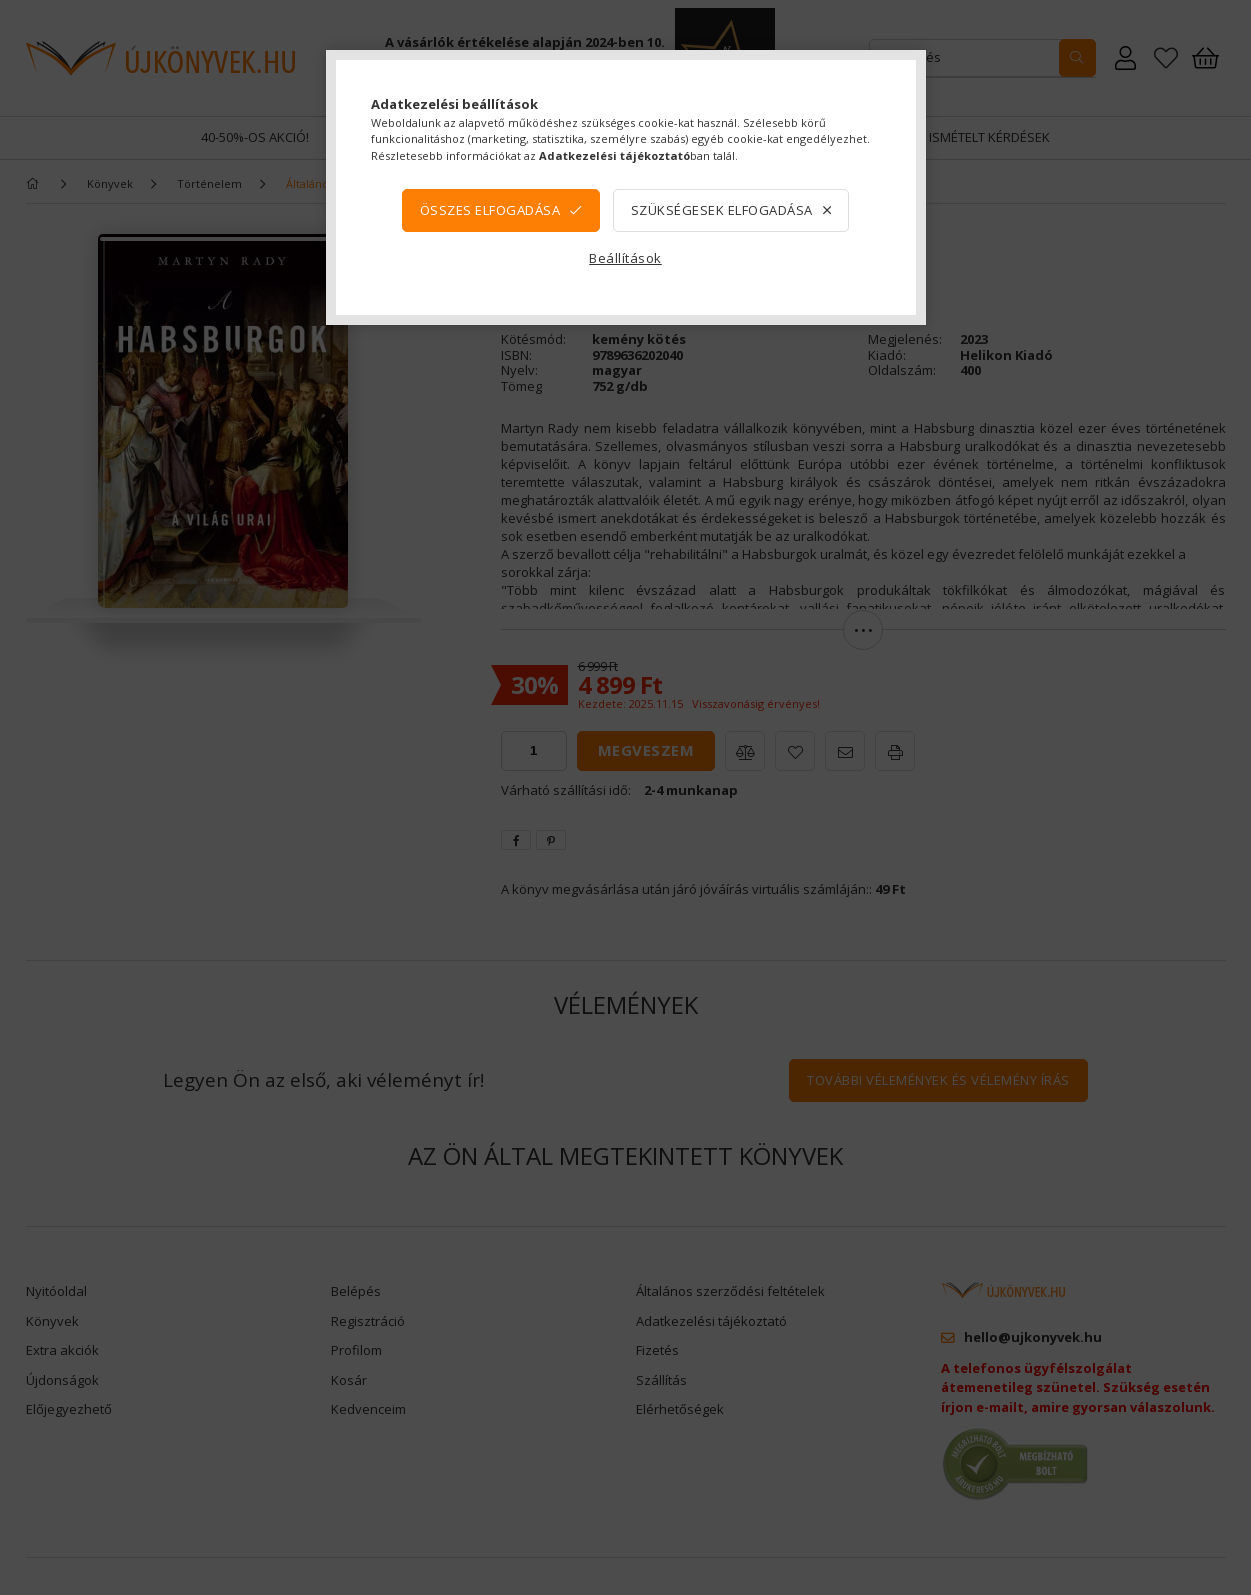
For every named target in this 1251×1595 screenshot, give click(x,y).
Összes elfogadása (490, 210)
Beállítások (625, 258)
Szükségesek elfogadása (722, 210)
